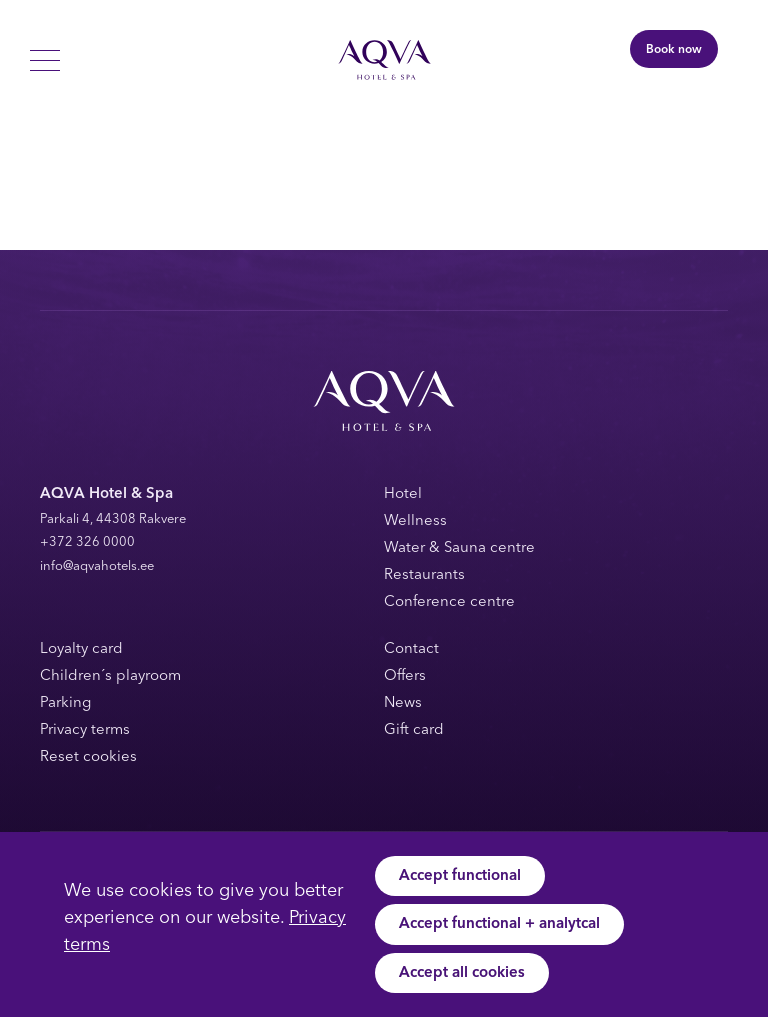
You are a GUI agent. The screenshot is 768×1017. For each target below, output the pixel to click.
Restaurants (424, 575)
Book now (674, 50)
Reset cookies (88, 757)
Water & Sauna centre (459, 548)
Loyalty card (81, 649)
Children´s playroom (110, 676)
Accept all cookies (462, 973)
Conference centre (449, 602)
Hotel (403, 494)
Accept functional (460, 876)
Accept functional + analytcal (499, 924)
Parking (65, 703)
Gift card (414, 730)
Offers (405, 676)
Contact (411, 649)
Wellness (415, 521)
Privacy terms (85, 730)
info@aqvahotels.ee (97, 566)
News (403, 703)
